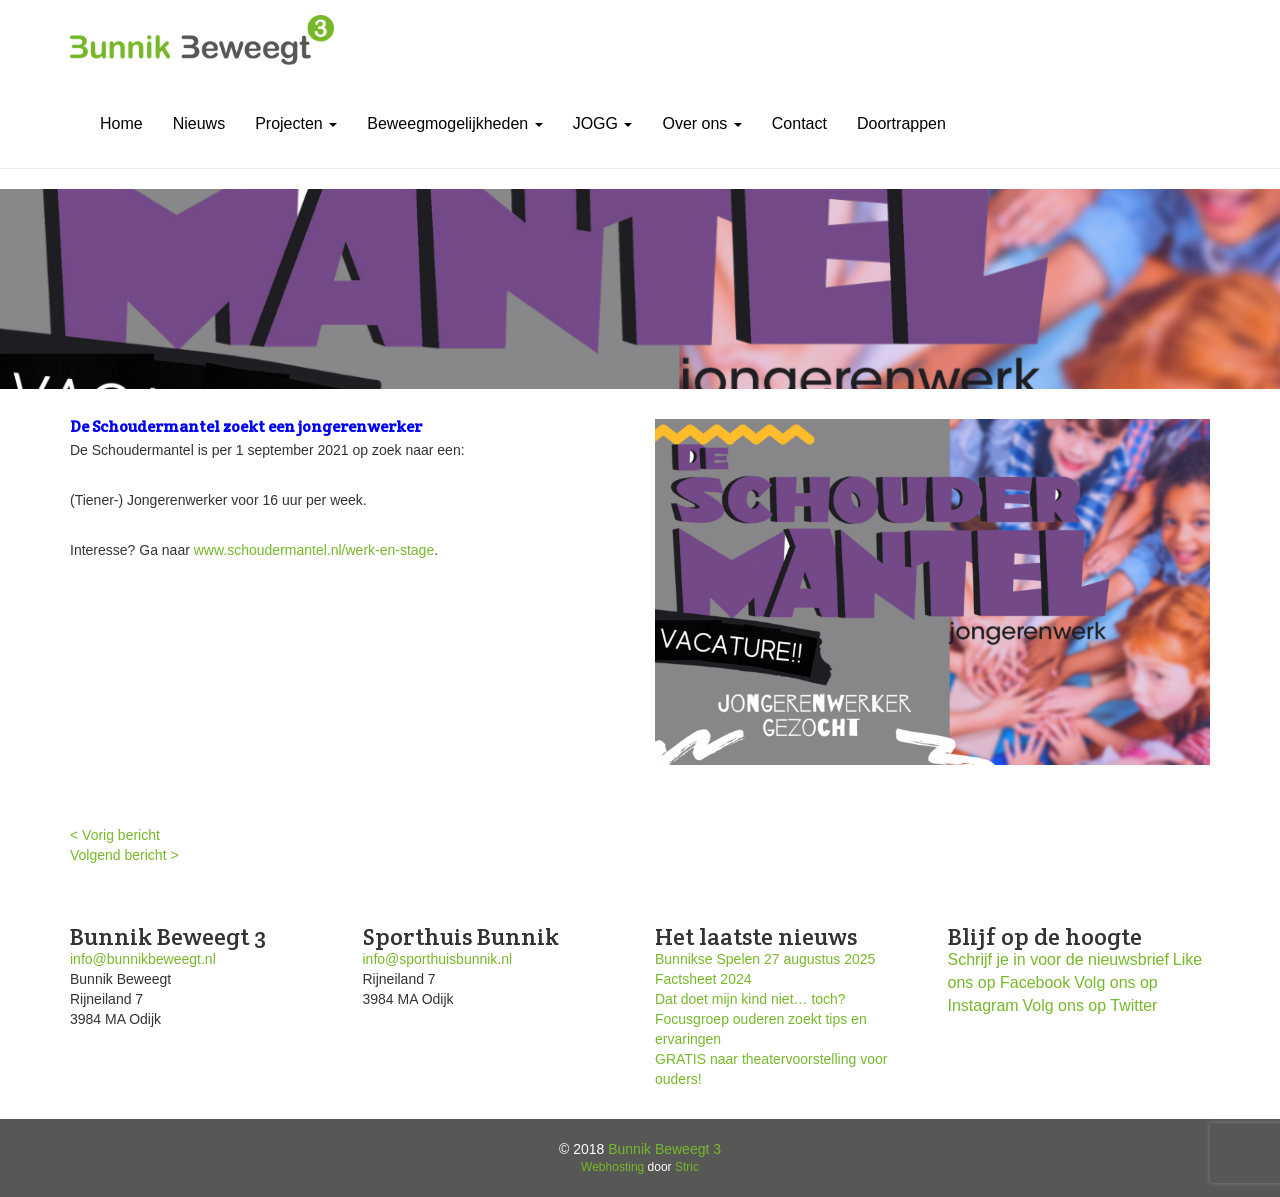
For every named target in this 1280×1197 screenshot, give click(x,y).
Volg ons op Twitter (1090, 1005)
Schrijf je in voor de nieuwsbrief (1058, 959)
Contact (799, 123)
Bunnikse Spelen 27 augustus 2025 (765, 959)
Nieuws (199, 123)
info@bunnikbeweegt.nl (143, 959)
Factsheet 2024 (703, 979)
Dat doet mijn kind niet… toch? (750, 999)
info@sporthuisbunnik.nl (438, 959)
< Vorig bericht (115, 835)
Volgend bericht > (124, 855)
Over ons (701, 123)
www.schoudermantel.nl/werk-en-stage (314, 550)
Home (121, 123)
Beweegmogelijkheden (454, 123)
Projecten (296, 123)
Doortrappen (901, 123)
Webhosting (612, 1167)
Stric (687, 1167)
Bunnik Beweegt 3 (664, 1149)
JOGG (603, 123)
